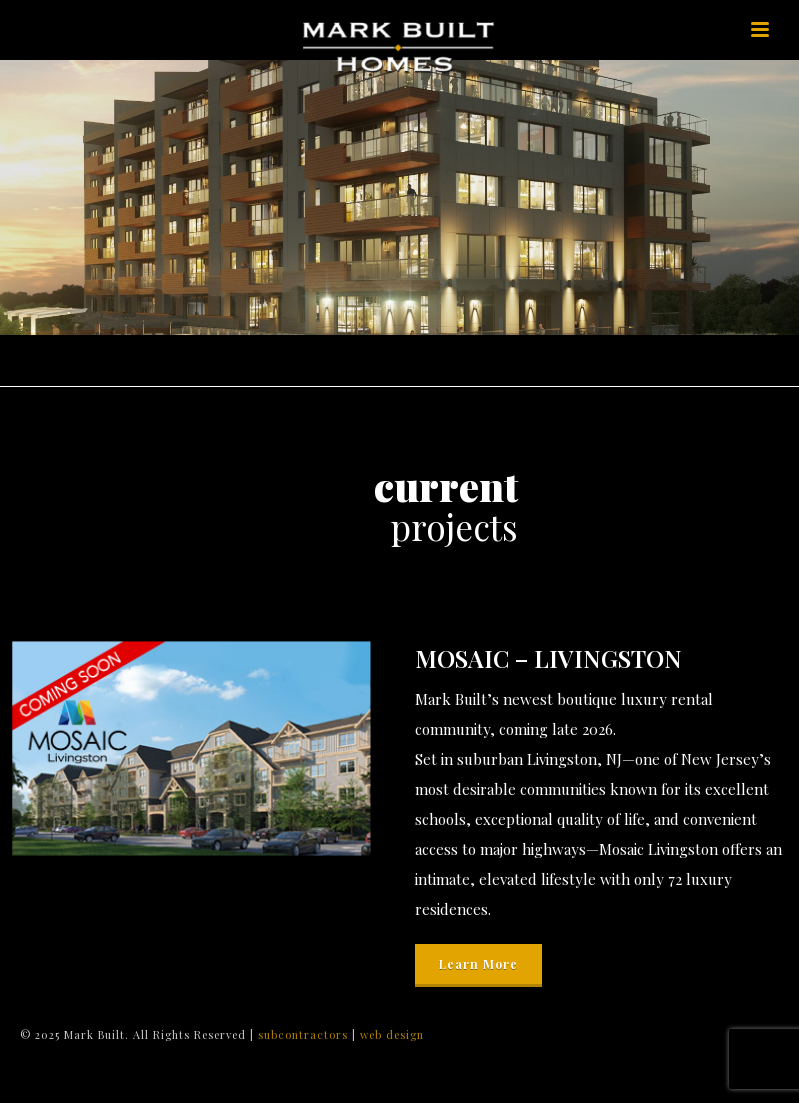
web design (392, 1034)
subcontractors (305, 1034)
